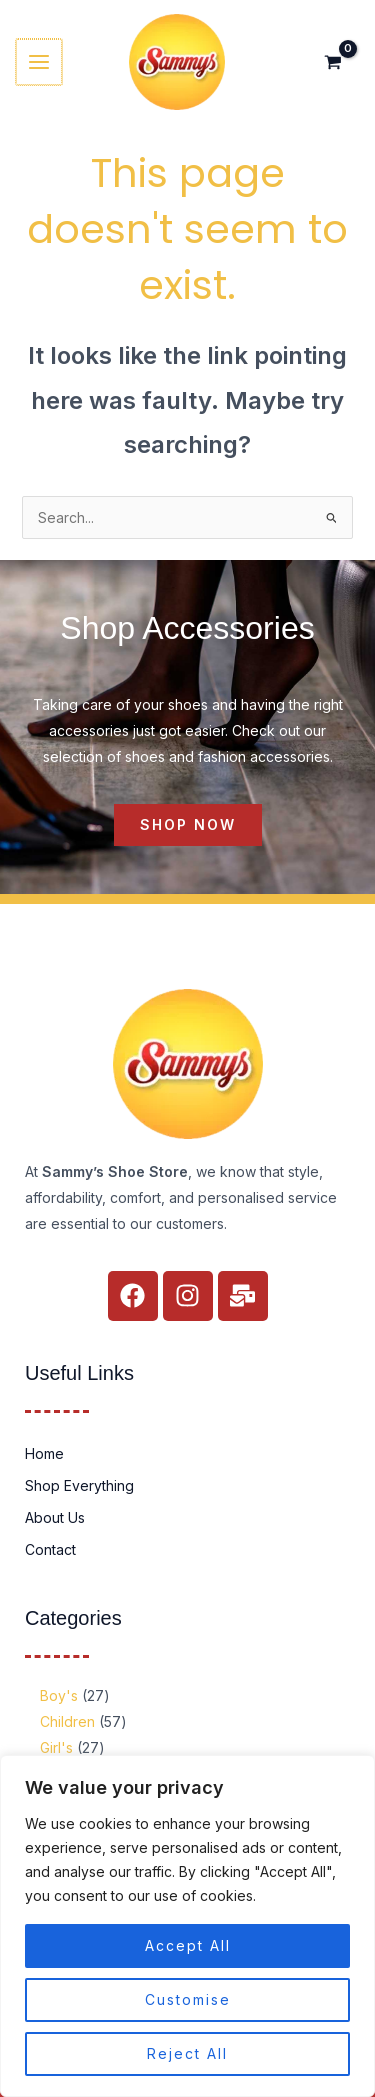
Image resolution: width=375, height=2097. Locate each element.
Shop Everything (79, 1485)
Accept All (188, 1945)
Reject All (187, 2053)
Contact (50, 1549)
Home (44, 1453)
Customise (188, 1999)
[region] (187, 1926)
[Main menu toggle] (38, 62)
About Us (55, 1517)
